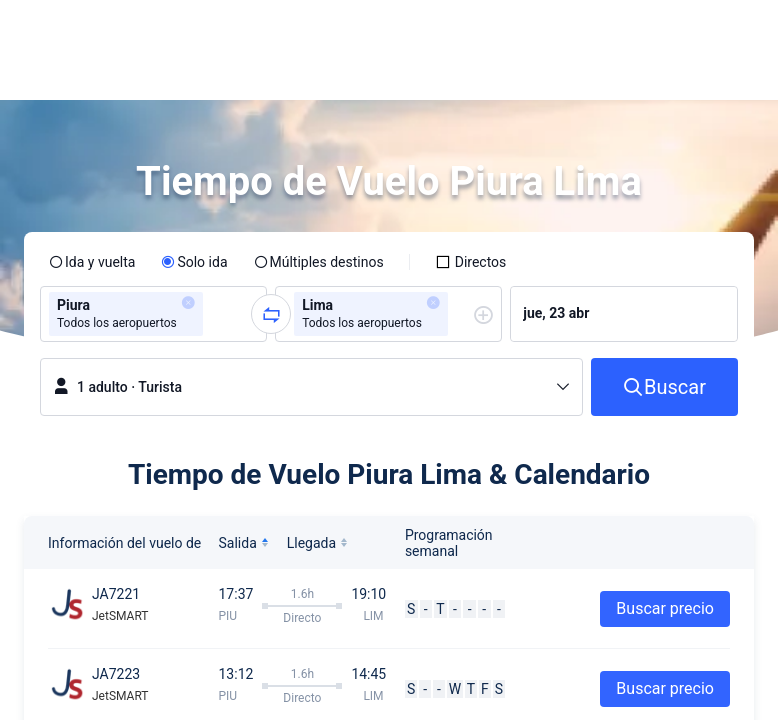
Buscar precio (665, 608)
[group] (153, 314)
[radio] (92, 262)
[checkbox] (471, 262)
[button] (598, 33)
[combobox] (214, 314)
